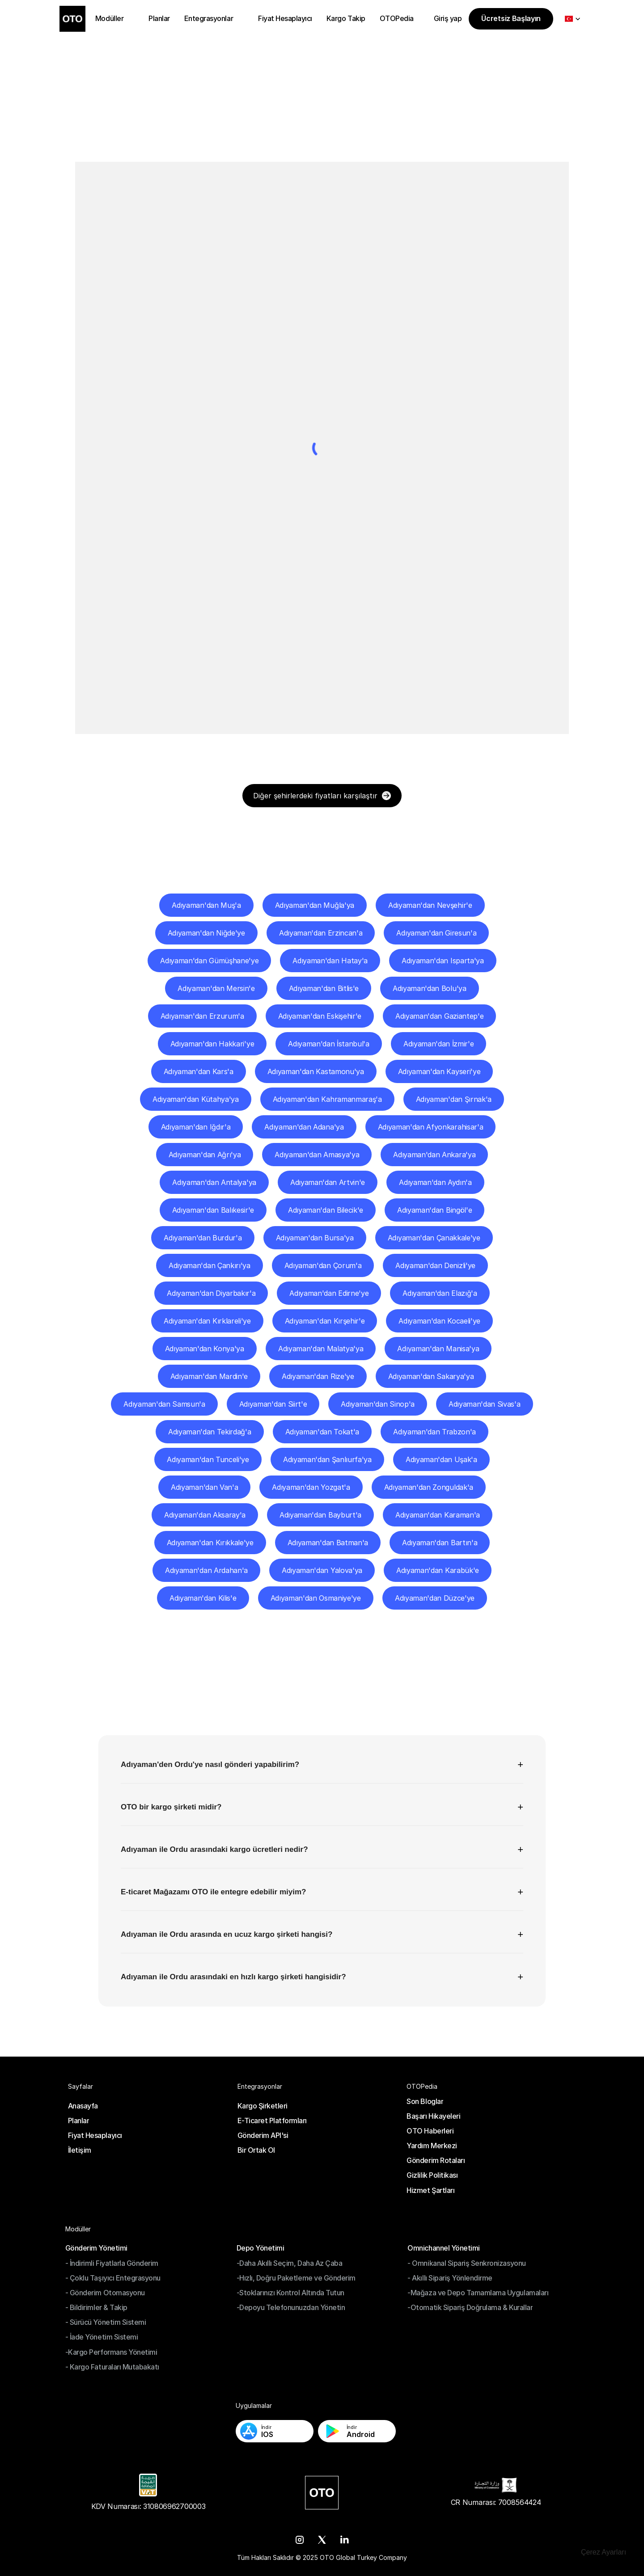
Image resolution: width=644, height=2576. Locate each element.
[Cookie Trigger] (603, 2552)
